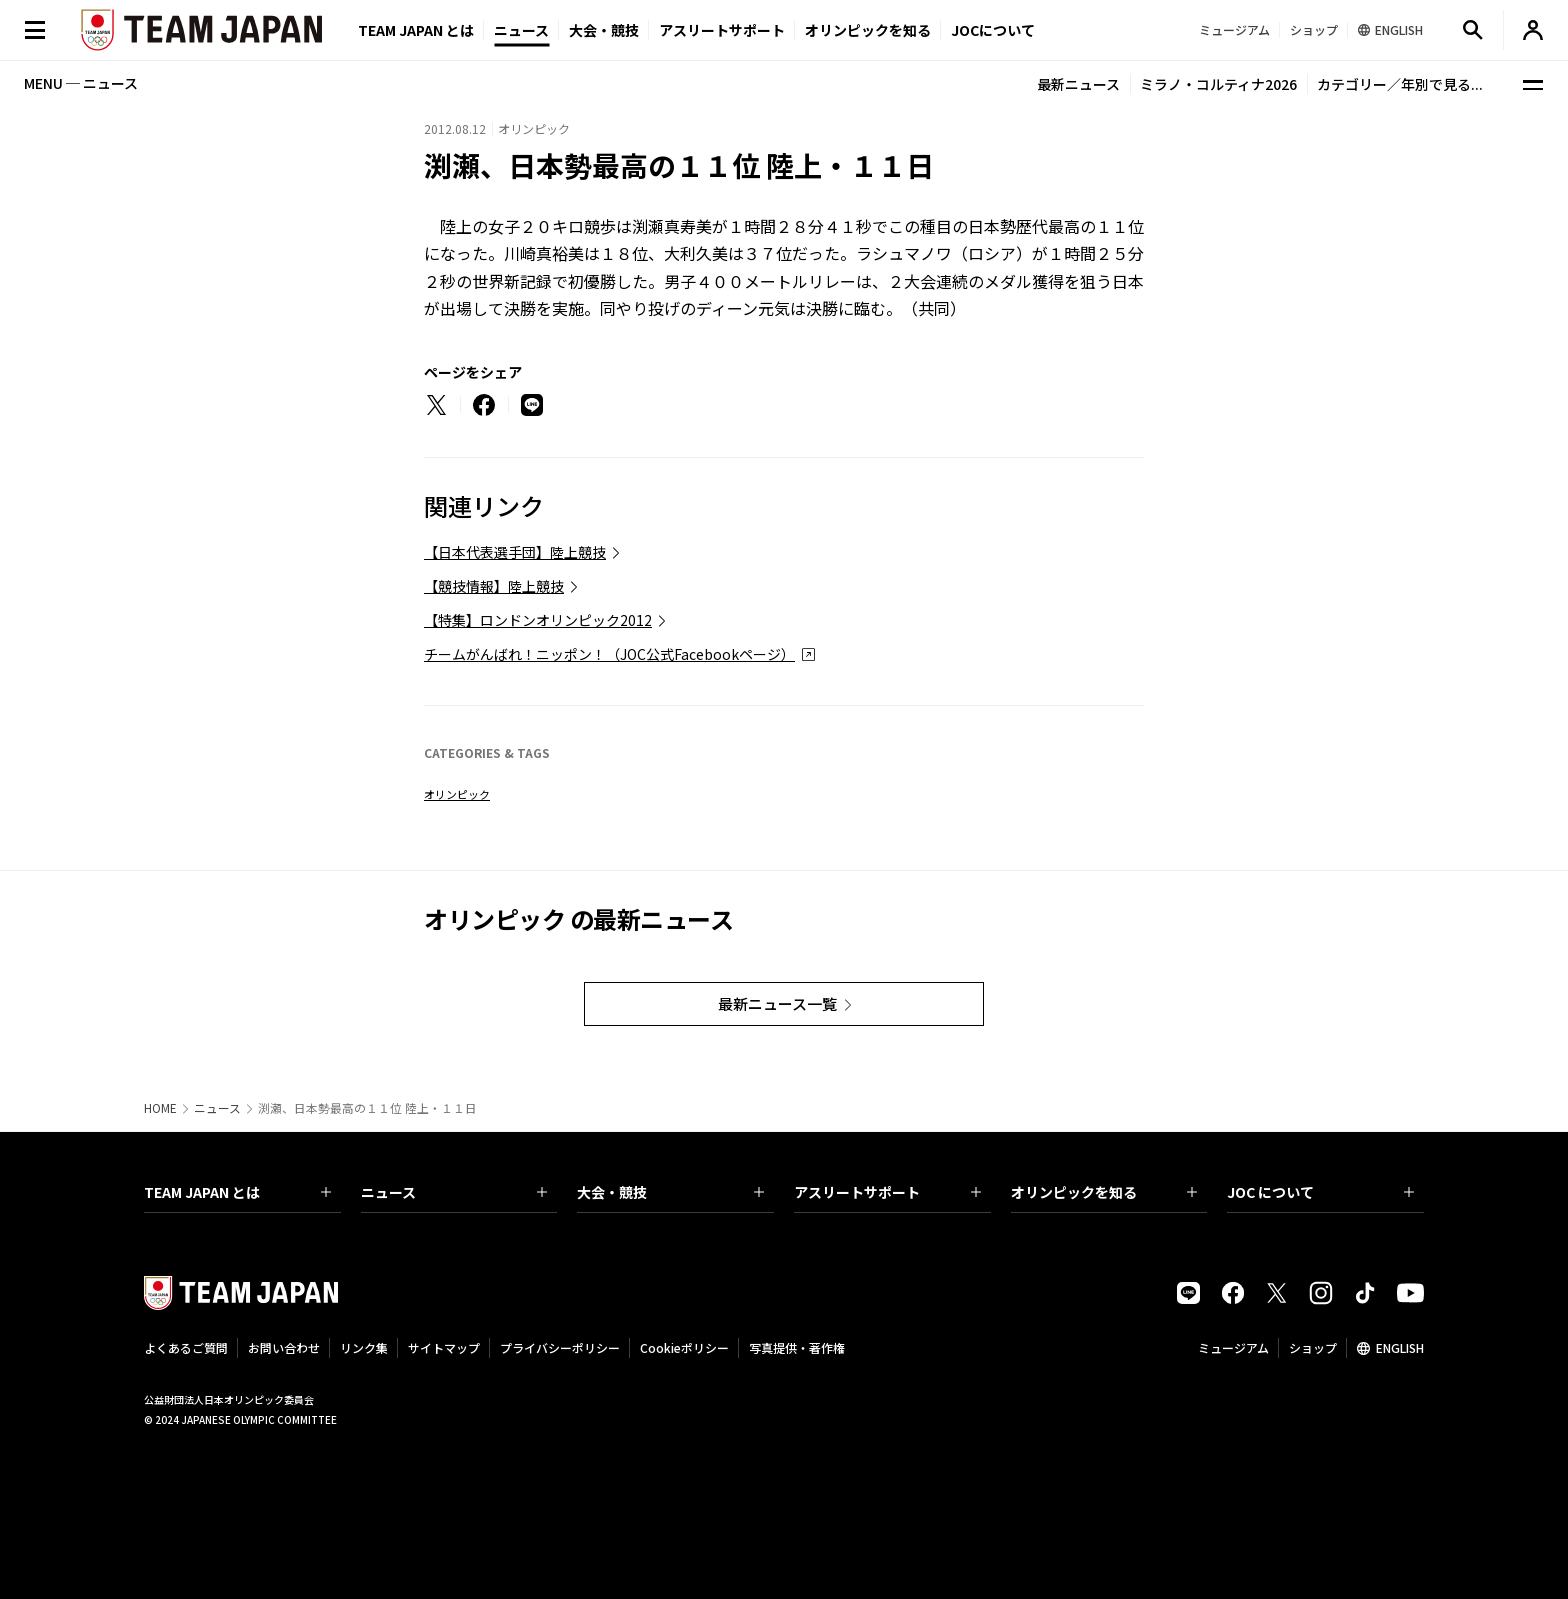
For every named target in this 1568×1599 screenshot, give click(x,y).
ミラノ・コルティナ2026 (1218, 84)
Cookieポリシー (684, 1347)
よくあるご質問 (186, 1347)
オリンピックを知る (868, 30)
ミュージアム (1233, 1347)
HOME (160, 1108)
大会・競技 (670, 1192)
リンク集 (364, 1347)
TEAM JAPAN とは (237, 1192)
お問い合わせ (284, 1347)
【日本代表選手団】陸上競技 (515, 552)
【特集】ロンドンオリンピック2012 (538, 620)
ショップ (1313, 1347)
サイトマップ (444, 1347)
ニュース (521, 30)
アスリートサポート (722, 30)
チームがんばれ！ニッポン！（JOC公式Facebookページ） (609, 654)
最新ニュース (1078, 84)
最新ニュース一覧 (777, 1003)
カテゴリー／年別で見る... (1400, 84)
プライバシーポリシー (560, 1347)
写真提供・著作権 (797, 1347)
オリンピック (457, 794)
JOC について (1320, 1192)
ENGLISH (1400, 1347)
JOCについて (993, 30)
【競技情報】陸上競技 (494, 586)
